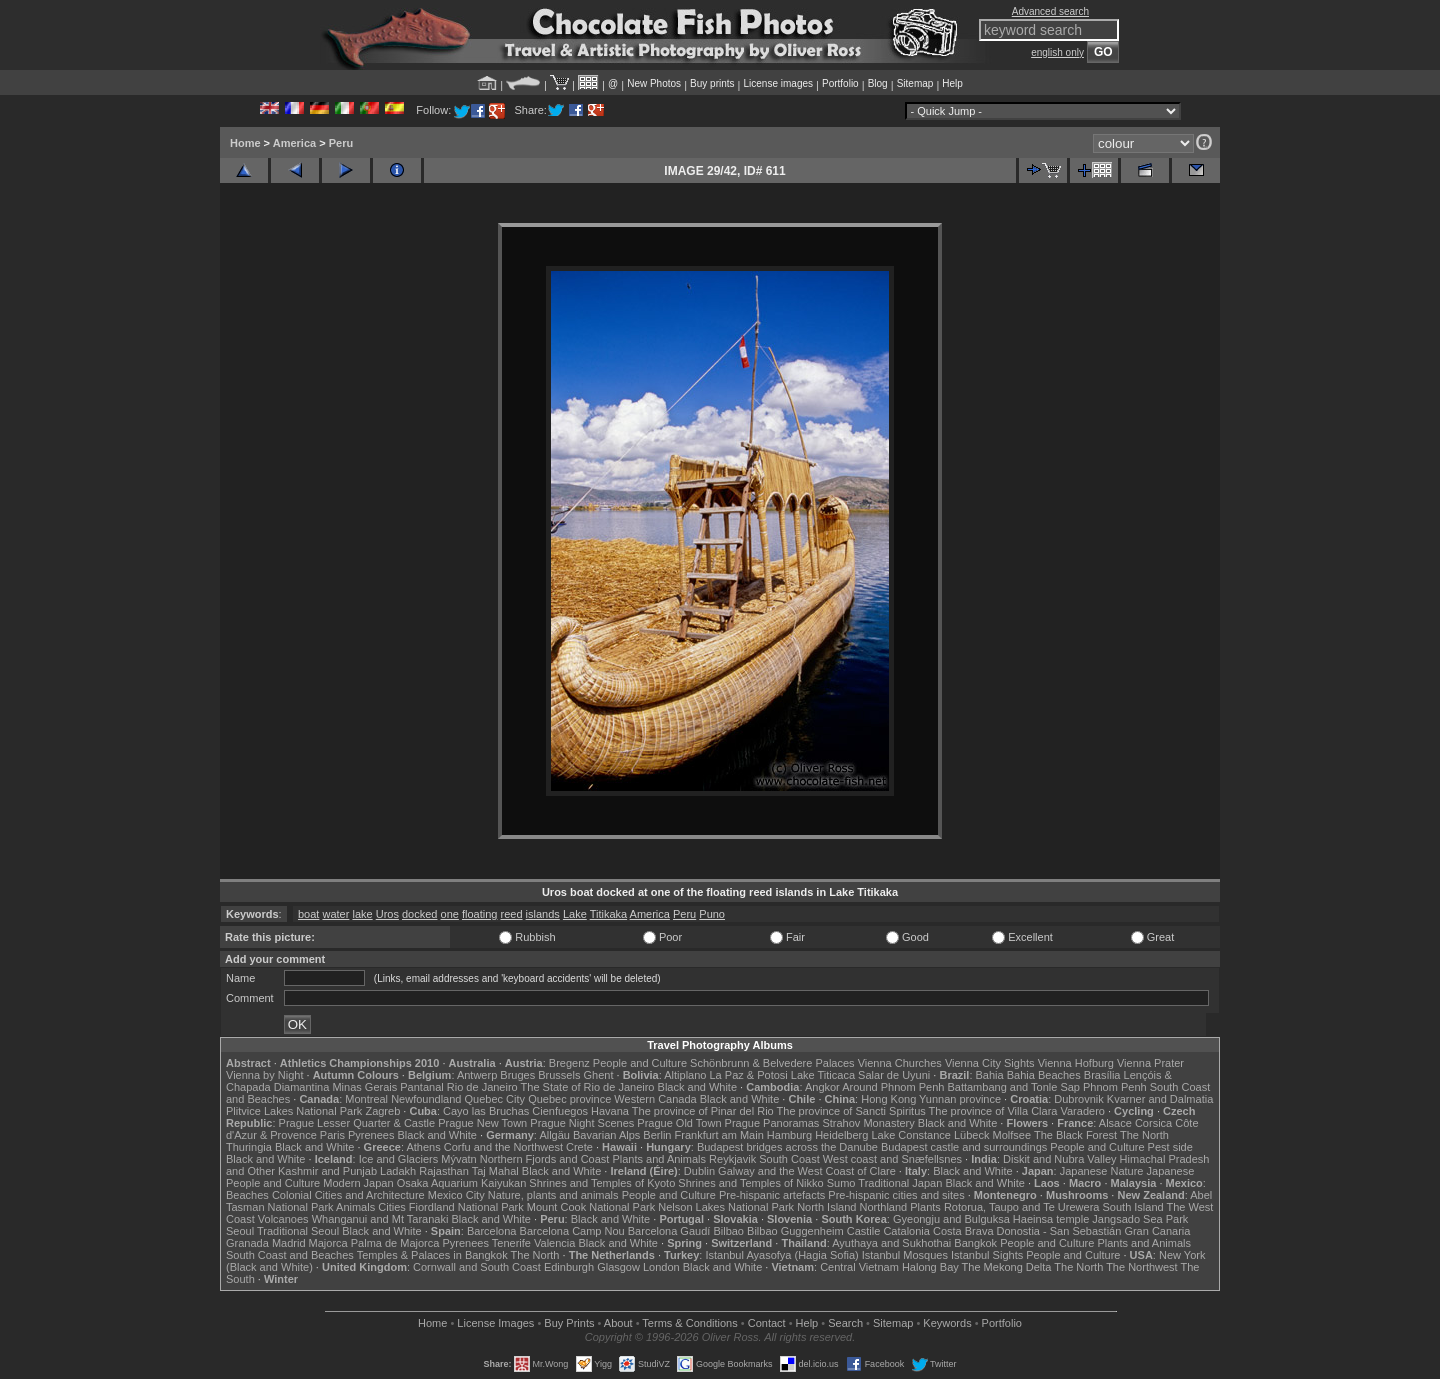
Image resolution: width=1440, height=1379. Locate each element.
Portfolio (840, 83)
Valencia (554, 1243)
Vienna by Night (264, 1075)
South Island (1133, 1207)
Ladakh (398, 1171)
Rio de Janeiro (482, 1087)
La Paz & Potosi (749, 1075)
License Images (495, 1323)
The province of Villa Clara (993, 1111)
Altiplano (685, 1075)
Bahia (990, 1075)
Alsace (1115, 1123)
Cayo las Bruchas (486, 1111)
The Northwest (1142, 1267)
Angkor (822, 1087)
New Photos (654, 83)
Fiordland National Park (466, 1207)
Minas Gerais (364, 1087)
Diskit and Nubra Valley (1060, 1159)
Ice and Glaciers (398, 1159)
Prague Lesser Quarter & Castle (357, 1123)
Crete (579, 1147)
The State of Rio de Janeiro (588, 1087)
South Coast (789, 1159)
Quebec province (569, 1099)
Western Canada (655, 1099)
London (661, 1267)
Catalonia (906, 1231)
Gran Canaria (1157, 1231)
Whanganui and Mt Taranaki (380, 1219)
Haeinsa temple (1051, 1219)
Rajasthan (444, 1171)
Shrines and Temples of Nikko (750, 1183)
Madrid (289, 1243)
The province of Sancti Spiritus (851, 1111)
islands (543, 914)
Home (245, 143)
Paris (332, 1135)
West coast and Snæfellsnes (892, 1159)
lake (362, 914)
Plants (925, 1207)
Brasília (1102, 1075)
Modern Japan (358, 1183)
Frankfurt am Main (719, 1135)
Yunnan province (960, 1099)
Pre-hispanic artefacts (772, 1195)
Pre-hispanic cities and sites (896, 1195)
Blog (878, 83)
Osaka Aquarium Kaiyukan (462, 1183)
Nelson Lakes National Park (726, 1207)
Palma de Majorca (395, 1243)
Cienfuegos (560, 1111)
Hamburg (789, 1135)
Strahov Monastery (868, 1123)
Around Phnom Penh (893, 1087)
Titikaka (609, 914)
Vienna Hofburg (1076, 1063)
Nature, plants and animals (553, 1195)
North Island (826, 1207)
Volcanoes (283, 1219)
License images (778, 83)
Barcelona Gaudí (669, 1231)
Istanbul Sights (987, 1255)
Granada (247, 1243)
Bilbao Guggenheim (795, 1231)
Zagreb (382, 1111)
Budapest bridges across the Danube (787, 1147)
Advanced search (1050, 11)
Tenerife (511, 1243)
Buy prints (712, 83)
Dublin (699, 1171)
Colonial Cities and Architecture (348, 1195)
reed (512, 914)
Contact (767, 1323)
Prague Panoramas (772, 1123)
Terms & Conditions (689, 1323)
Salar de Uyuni (894, 1075)
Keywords (947, 1323)
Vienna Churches (900, 1063)
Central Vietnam (859, 1267)
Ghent (599, 1075)
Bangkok (975, 1243)
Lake (575, 914)
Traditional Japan (900, 1183)
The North (1144, 1135)
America (294, 143)
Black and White (697, 1087)
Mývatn (458, 1159)
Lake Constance (911, 1135)
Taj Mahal (495, 1171)
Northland (884, 1207)
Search (845, 1323)
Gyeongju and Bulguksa (951, 1219)
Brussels (559, 1075)
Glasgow (618, 1267)
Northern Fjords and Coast (545, 1159)
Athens (423, 1147)
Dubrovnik (1079, 1099)
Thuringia (249, 1147)
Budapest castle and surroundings (964, 1147)
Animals (355, 1207)
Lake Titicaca (823, 1075)
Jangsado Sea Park (1140, 1219)
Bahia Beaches (1044, 1075)
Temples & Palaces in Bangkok (432, 1255)
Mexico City (456, 1195)
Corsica (1153, 1123)
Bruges (517, 1075)
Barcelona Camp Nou (572, 1231)
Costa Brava (963, 1231)
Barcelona (492, 1231)
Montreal (366, 1099)
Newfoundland (426, 1099)
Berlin (657, 1135)
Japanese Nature (1102, 1171)
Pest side (1170, 1147)
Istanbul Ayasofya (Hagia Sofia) (781, 1255)
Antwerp (477, 1075)
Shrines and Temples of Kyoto (602, 1183)
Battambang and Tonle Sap (1013, 1087)
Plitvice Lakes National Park (294, 1111)
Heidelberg (841, 1135)
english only (1057, 52)
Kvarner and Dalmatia (1160, 1099)
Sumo (841, 1183)
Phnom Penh (1115, 1087)
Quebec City (495, 1099)
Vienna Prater (1150, 1063)
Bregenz (569, 1063)
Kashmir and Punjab (327, 1171)
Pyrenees (371, 1135)
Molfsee (1012, 1135)
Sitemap (915, 83)
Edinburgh (569, 1267)
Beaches (247, 1195)
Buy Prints (569, 1323)
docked (419, 914)
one (450, 914)
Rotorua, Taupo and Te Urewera (1022, 1207)
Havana (610, 1111)
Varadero (1082, 1111)
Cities (392, 1207)
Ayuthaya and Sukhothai (891, 1243)
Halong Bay (930, 1267)
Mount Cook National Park (591, 1207)
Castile (864, 1231)
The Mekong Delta (1007, 1267)
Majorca (328, 1243)
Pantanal (421, 1087)
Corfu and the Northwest (503, 1147)
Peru (341, 143)
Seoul (240, 1231)
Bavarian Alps (606, 1135)
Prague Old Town (679, 1123)
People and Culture (640, 1063)
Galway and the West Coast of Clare (807, 1171)
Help (952, 83)
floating (479, 914)
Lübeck (971, 1135)
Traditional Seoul (298, 1231)
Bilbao (728, 1231)
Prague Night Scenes (582, 1123)
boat (308, 914)
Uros (387, 914)
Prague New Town (482, 1123)
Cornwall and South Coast (477, 1267)
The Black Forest (1075, 1135)
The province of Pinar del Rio (703, 1111)
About (618, 1323)
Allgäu (554, 1135)
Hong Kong (888, 1099)
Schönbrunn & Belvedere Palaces (772, 1063)
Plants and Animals (659, 1159)
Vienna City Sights (990, 1063)
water (335, 914)
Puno (712, 914)
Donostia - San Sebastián (1059, 1231)
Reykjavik (732, 1159)
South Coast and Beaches (290, 1255)
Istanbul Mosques (905, 1255)
